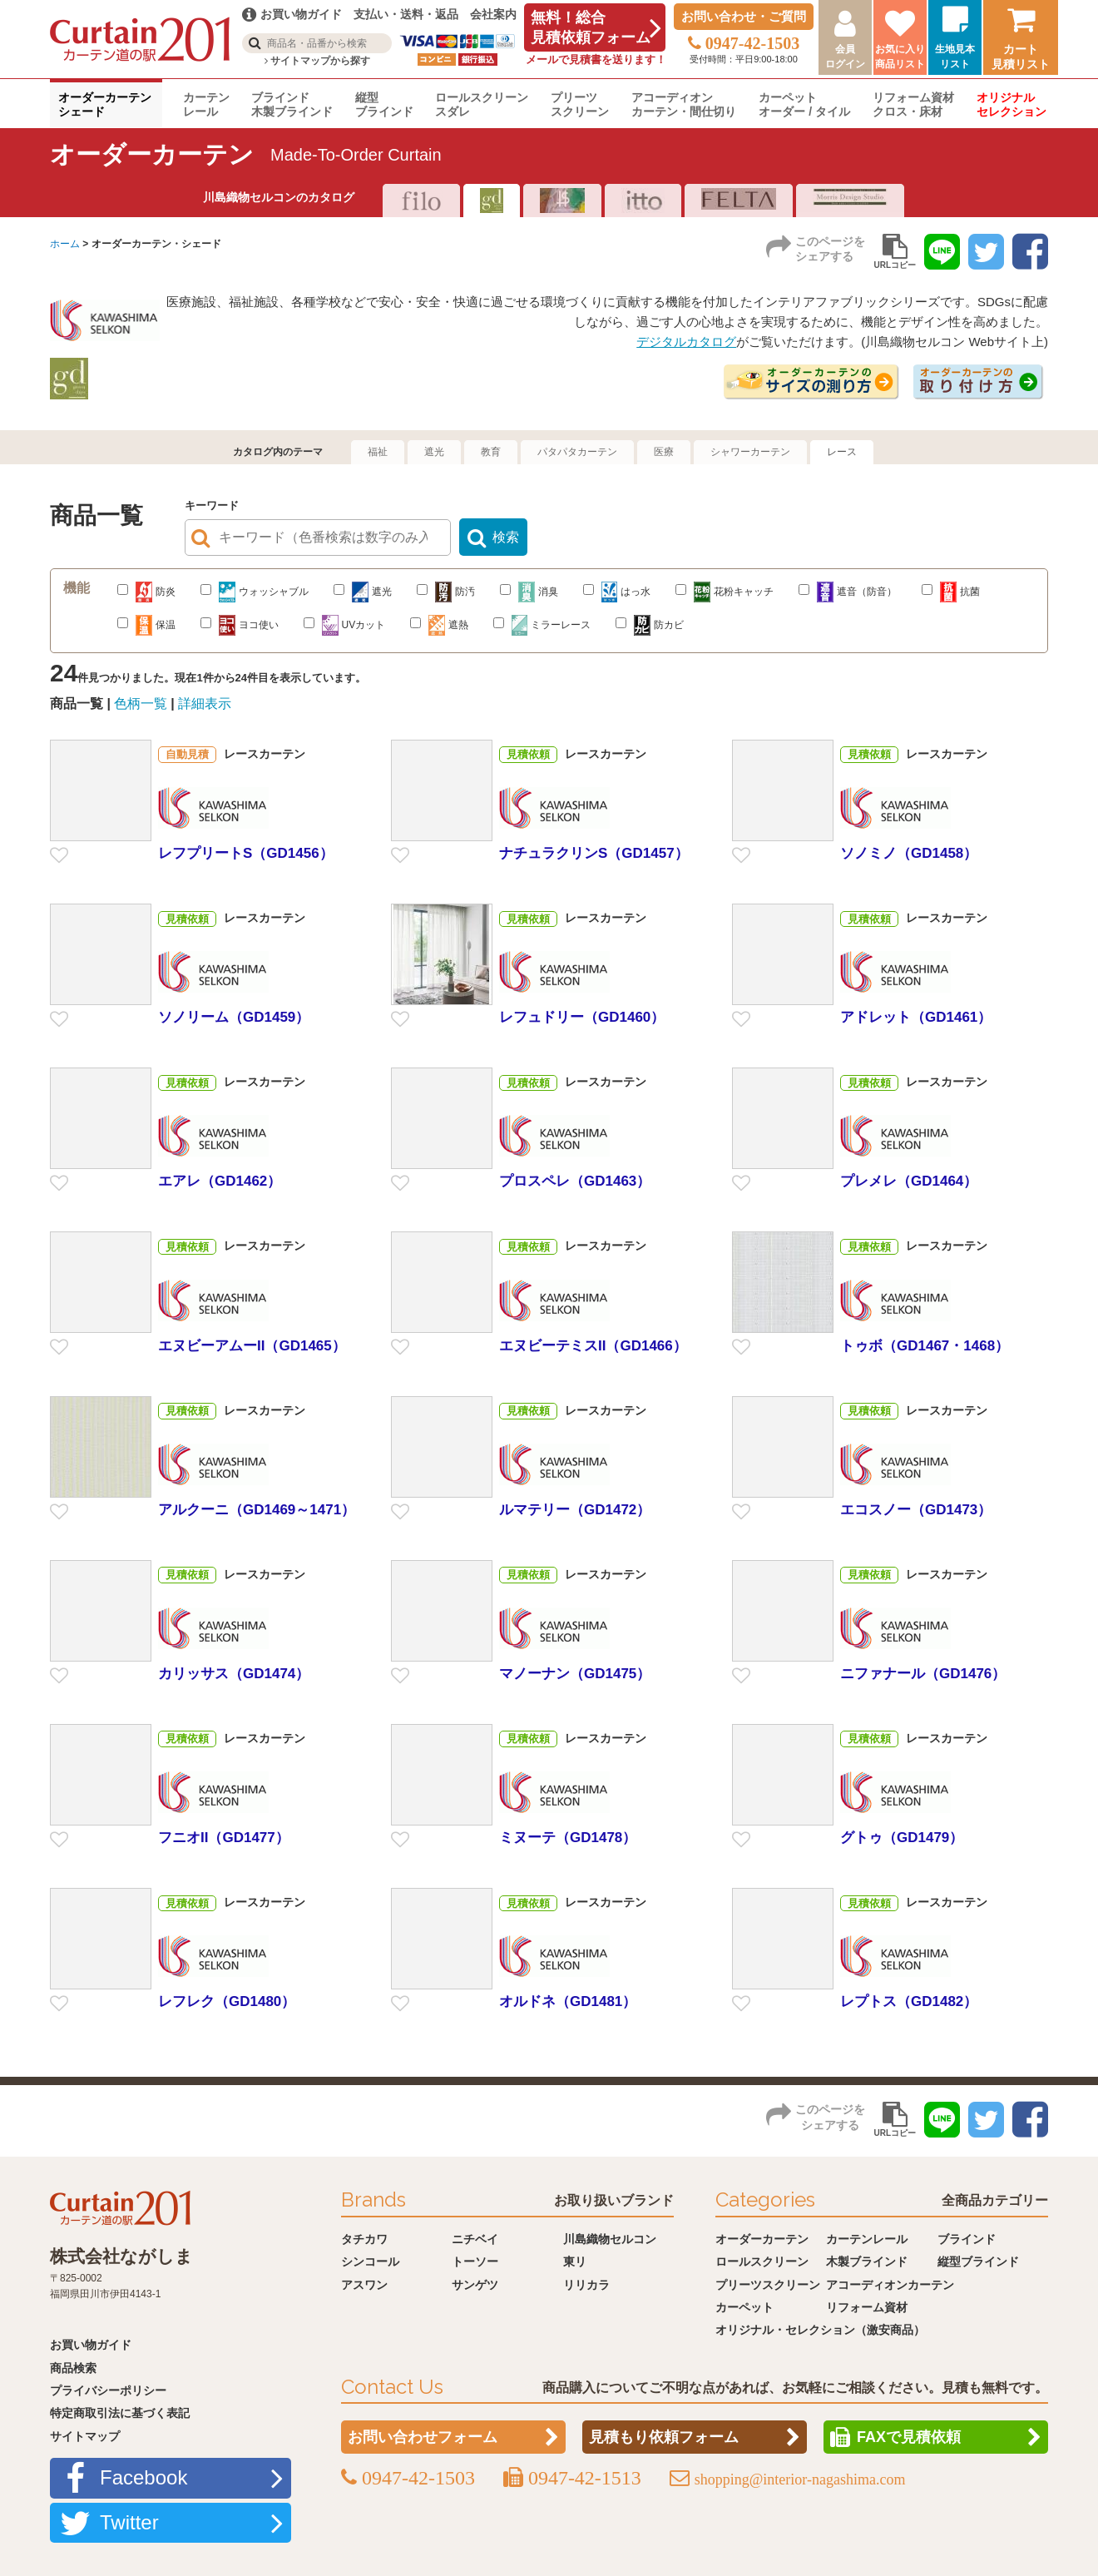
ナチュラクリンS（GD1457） (594, 853)
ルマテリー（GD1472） (574, 1510)
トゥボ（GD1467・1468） (924, 1346)
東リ (574, 2261)
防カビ (650, 625)
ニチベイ (475, 2239)
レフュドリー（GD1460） (582, 1017)
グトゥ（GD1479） (901, 1837)
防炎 (146, 592)
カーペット (744, 2307)
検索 (505, 538)
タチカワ (364, 2239)
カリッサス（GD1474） (233, 1674)
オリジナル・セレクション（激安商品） (820, 2330)
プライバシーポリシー (108, 2390)
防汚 (446, 592)
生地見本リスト (955, 56)
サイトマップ (85, 2436)
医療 (664, 452)
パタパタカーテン (577, 452)
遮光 (434, 452)
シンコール (370, 2261)
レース (842, 452)
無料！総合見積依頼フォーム (590, 27)
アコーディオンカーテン (890, 2284)
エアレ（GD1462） (219, 1182)
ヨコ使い (239, 625)
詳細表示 (204, 703)
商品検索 (73, 2368)
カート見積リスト (1021, 56)
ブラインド (966, 2239)
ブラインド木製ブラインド (292, 104)
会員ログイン (845, 56)
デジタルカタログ (686, 341)
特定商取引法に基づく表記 (120, 2413)
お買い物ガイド (90, 2344)
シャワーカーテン (750, 452)
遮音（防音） (848, 592)
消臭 (529, 592)
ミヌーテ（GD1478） (567, 1837)
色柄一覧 (140, 703)
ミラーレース (542, 625)
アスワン (364, 2284)
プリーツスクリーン (580, 104)
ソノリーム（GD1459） (233, 1017)
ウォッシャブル (254, 592)
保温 (146, 625)
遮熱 (439, 625)
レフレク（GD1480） (226, 2001)
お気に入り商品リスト (900, 56)
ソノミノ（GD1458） (908, 853)
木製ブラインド (867, 2261)
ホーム (65, 244)
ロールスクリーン (762, 2261)
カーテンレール (206, 104)
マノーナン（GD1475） (574, 1674)
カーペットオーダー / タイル (804, 104)
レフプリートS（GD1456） (246, 853)
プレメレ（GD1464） (908, 1182)
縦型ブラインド (384, 104)
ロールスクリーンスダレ (481, 104)
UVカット (344, 625)
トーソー (475, 2261)
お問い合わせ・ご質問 (743, 16)
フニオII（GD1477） (223, 1837)
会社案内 (493, 14)
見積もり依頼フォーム (664, 2438)
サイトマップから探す (317, 61)
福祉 (378, 452)
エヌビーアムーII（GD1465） (252, 1346)
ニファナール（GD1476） (923, 1674)
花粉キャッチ (724, 592)
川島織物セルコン (609, 2239)
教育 (491, 452)
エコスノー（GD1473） (916, 1510)
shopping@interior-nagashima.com (800, 2480)
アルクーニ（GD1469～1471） (256, 1510)
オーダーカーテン (762, 2239)
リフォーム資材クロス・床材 (913, 104)
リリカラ (586, 2284)
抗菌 (951, 592)
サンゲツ (475, 2284)
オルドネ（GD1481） (567, 2001)
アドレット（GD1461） (916, 1017)
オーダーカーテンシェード (104, 104)
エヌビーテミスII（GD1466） (593, 1346)
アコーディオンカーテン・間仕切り (683, 104)
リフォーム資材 (867, 2307)
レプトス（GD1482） (908, 2001)
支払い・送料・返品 (406, 14)
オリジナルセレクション (1011, 104)
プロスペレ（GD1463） (574, 1182)
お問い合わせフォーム (422, 2438)
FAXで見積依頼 (909, 2438)
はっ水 (616, 592)
